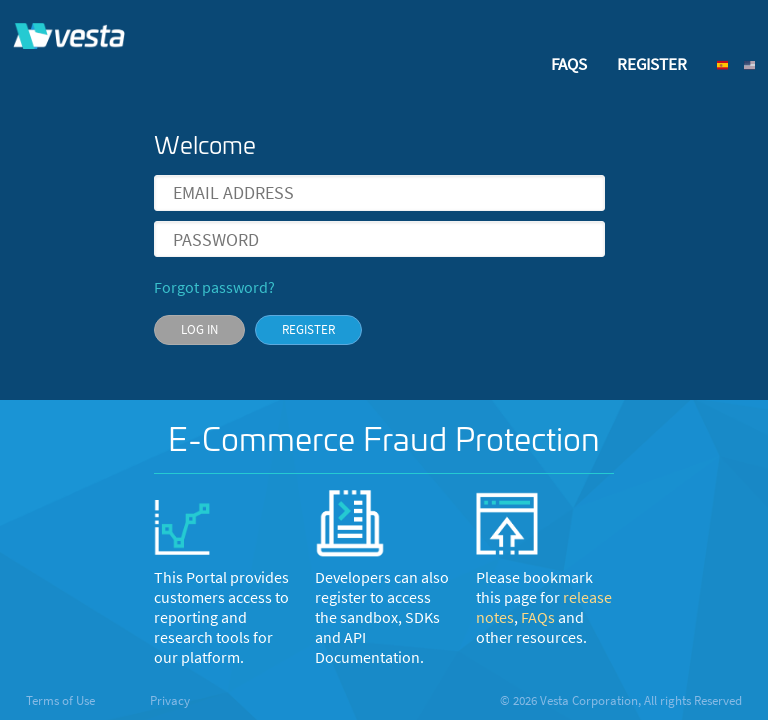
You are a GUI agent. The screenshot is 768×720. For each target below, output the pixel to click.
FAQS (569, 64)
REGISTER (652, 64)
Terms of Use (62, 700)
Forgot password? (214, 287)
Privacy (170, 700)
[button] (729, 65)
